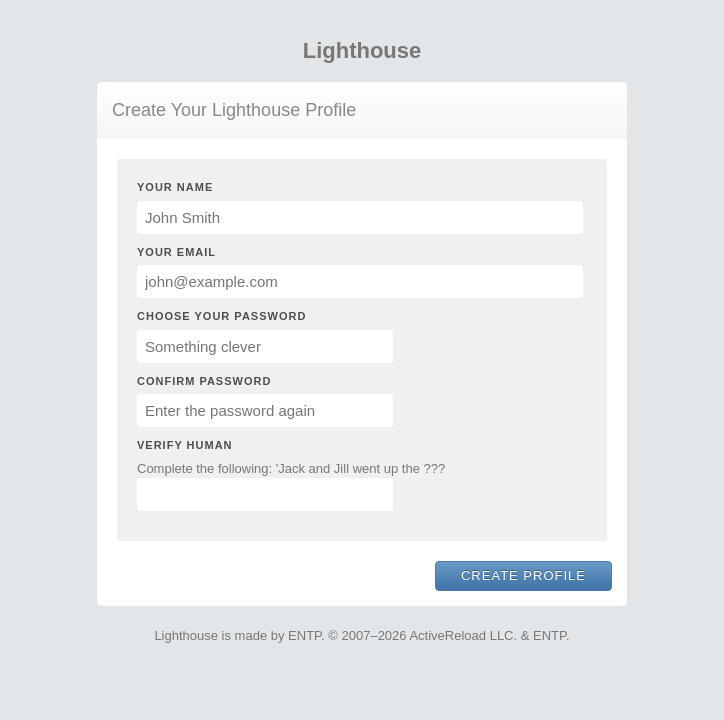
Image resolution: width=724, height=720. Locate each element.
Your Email (176, 252)
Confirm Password (204, 381)
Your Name (175, 187)
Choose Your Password (221, 316)
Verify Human (185, 445)
